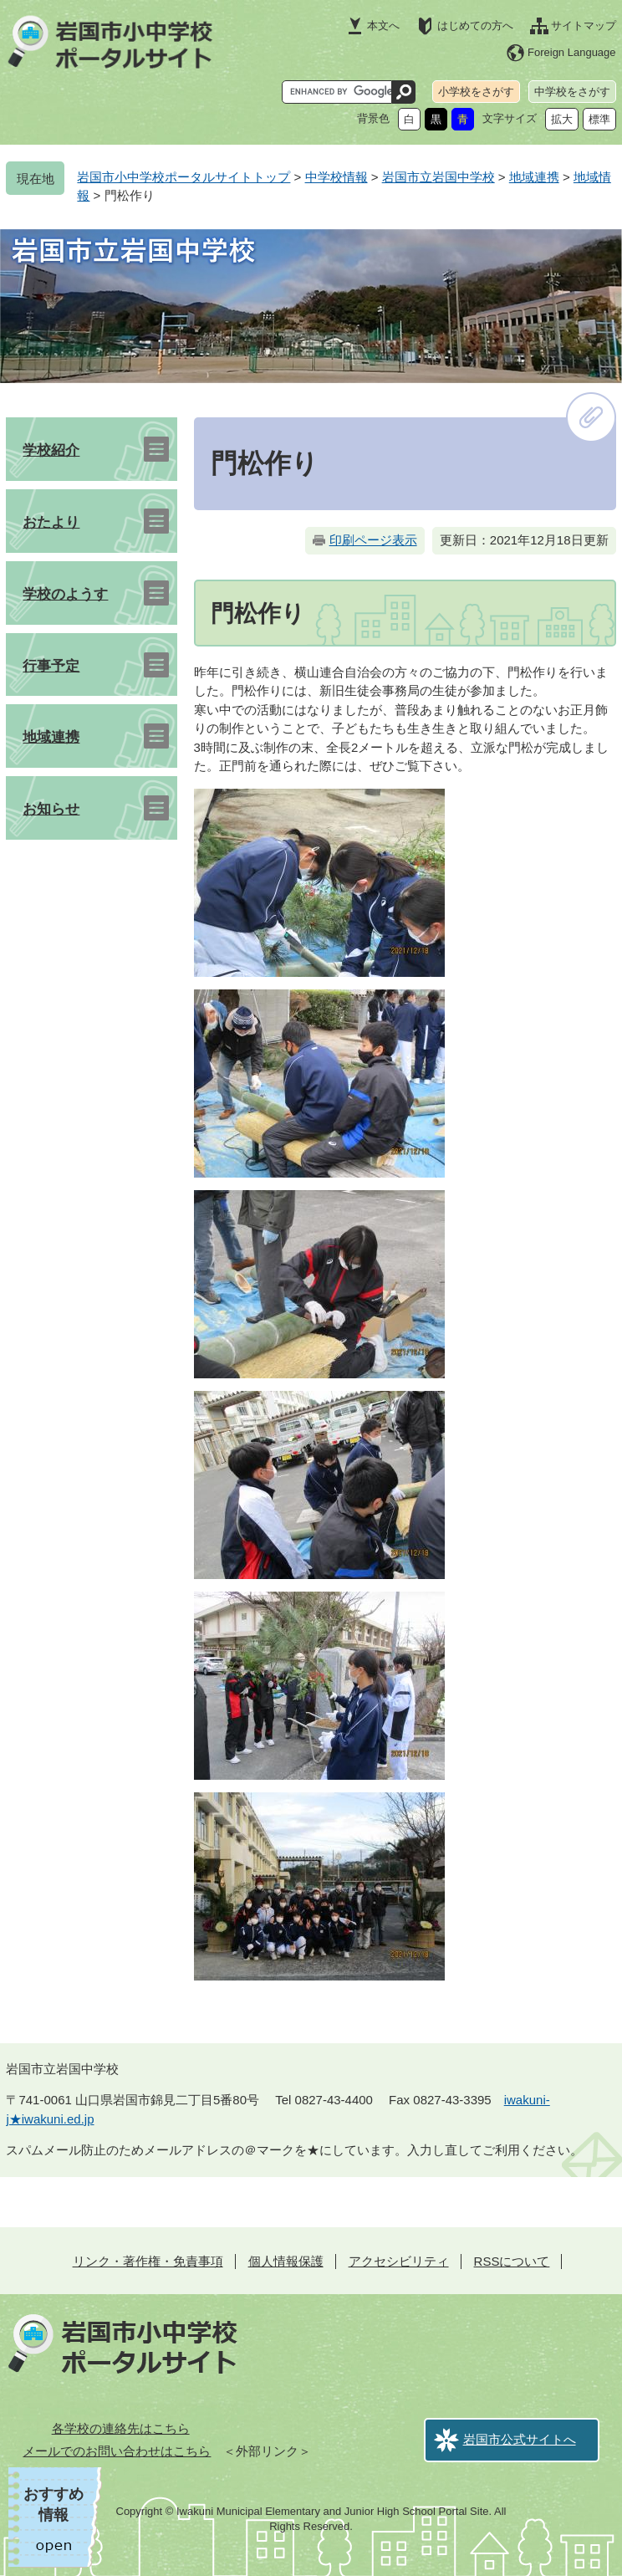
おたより (51, 522)
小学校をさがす (476, 91)
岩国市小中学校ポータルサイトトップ (183, 177)
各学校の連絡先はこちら (121, 2428)
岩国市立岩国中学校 (438, 177)
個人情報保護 (286, 2261)
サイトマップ (583, 25)
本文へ (383, 25)
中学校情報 (336, 177)
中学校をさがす (572, 91)
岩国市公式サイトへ (519, 2439)
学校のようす (65, 594)
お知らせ (51, 809)
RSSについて (512, 2261)
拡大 (562, 119)
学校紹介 (51, 450)
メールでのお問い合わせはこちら (117, 2451)
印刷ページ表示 (373, 540)
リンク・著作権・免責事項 (148, 2261)
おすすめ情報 (53, 2504)
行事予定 (51, 666)
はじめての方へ (475, 25)
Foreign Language (572, 52)
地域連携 (534, 177)
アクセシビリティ (399, 2261)
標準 (599, 119)
